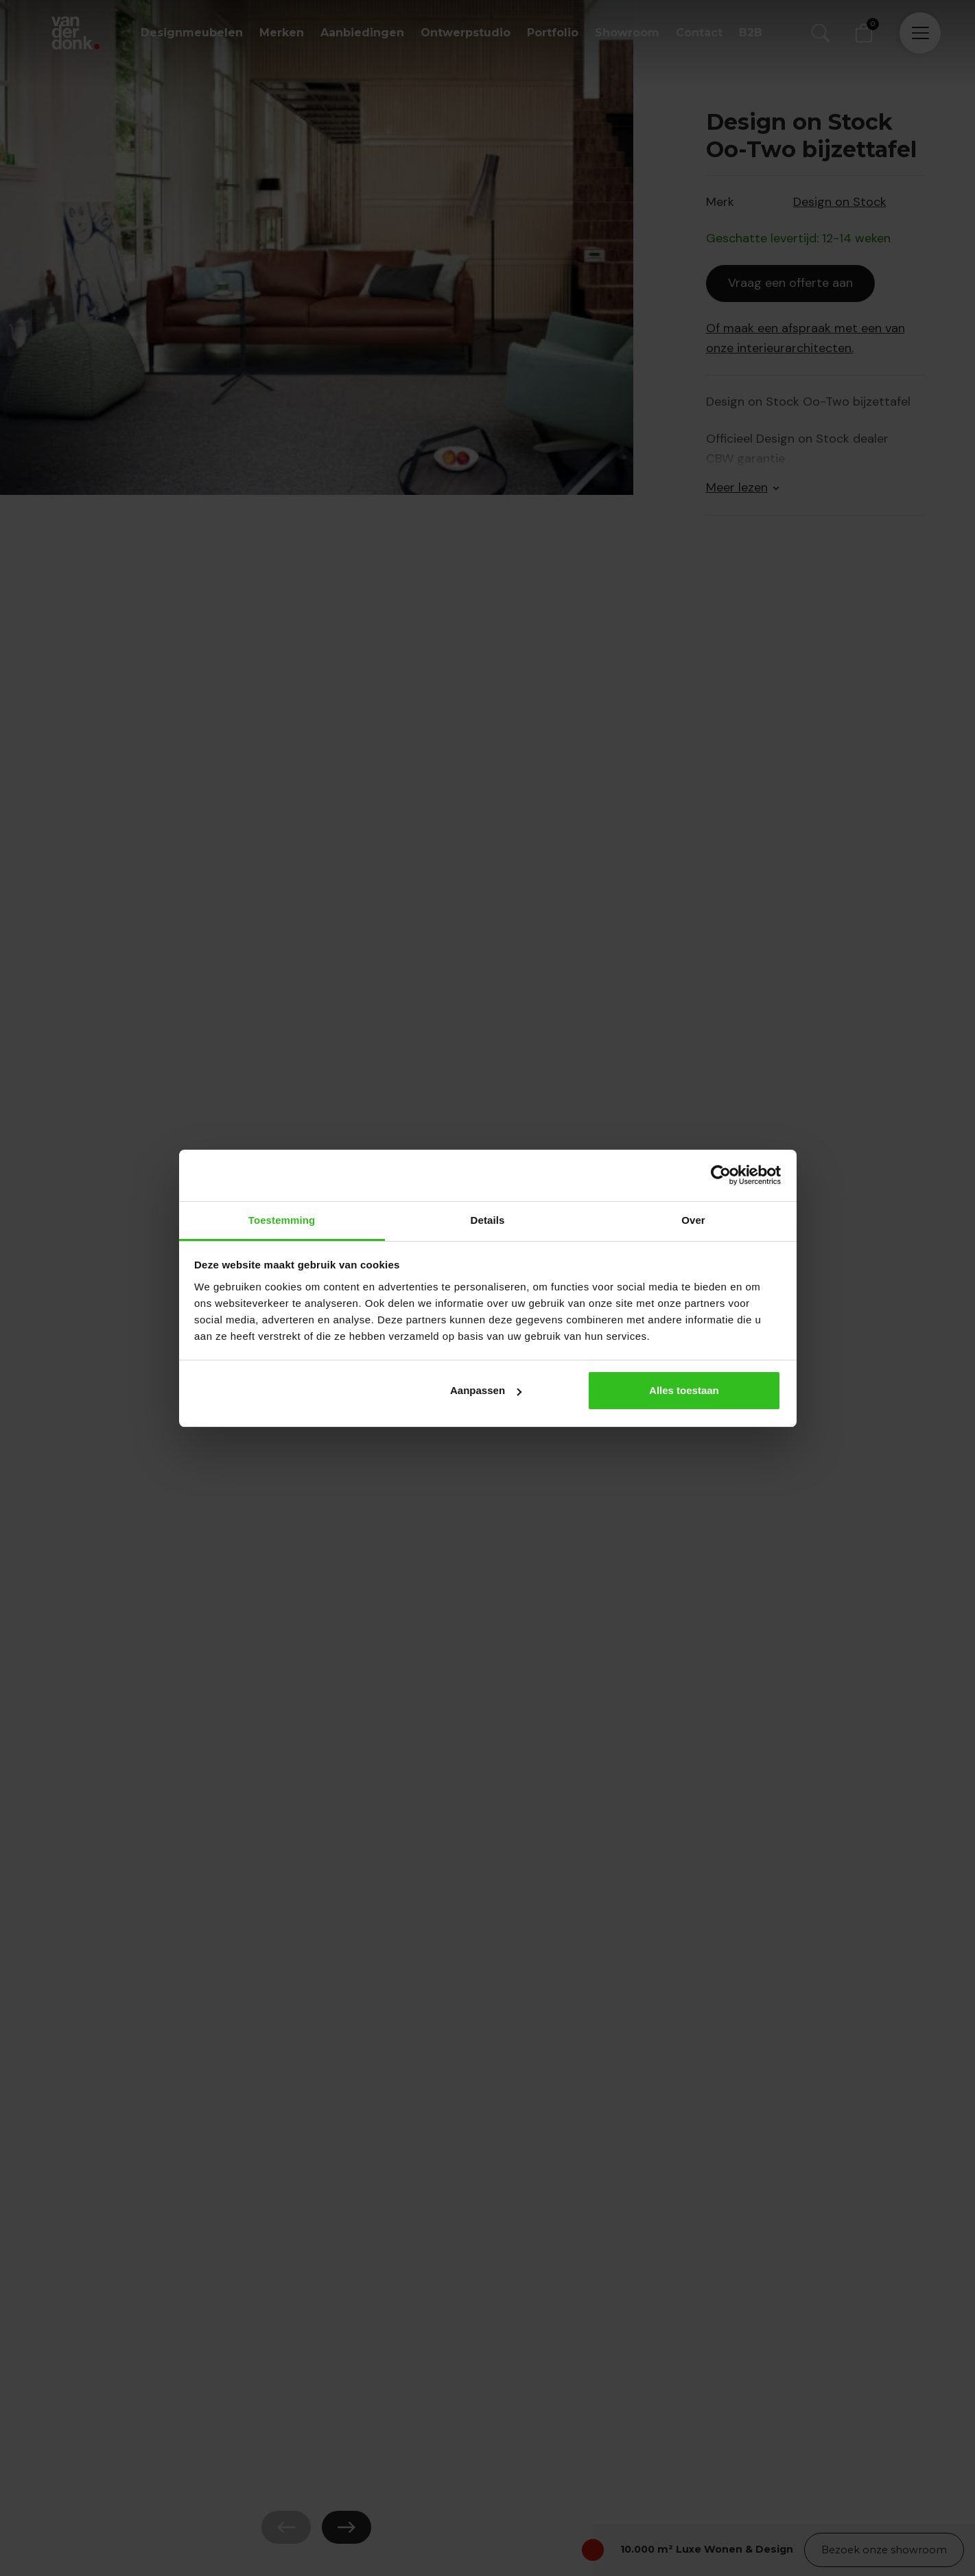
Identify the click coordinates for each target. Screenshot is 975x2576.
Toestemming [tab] (282, 1220)
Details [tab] (488, 1220)
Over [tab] (693, 1220)
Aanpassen (485, 1390)
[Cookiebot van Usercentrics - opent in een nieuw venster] (721, 1175)
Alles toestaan (684, 1390)
